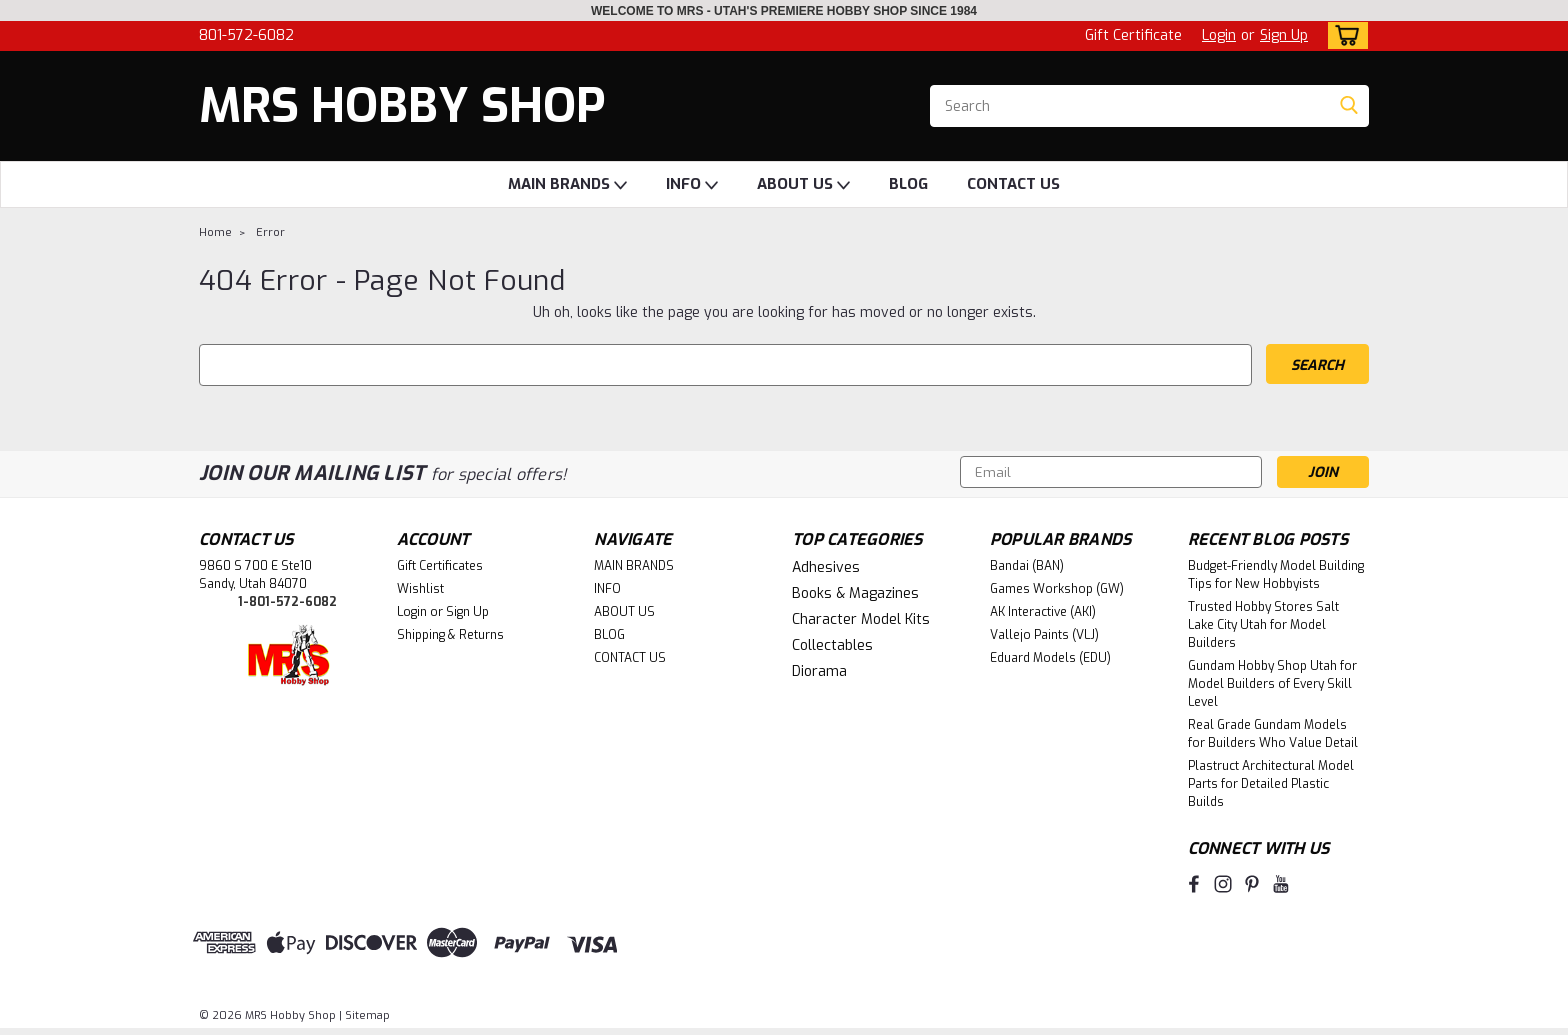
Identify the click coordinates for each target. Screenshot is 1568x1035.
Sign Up (1284, 35)
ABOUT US (803, 185)
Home (215, 232)
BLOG (908, 184)
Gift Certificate (1133, 35)
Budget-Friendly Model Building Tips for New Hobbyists (1276, 575)
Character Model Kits (861, 619)
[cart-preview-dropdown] (1343, 35)
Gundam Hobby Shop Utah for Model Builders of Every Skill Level (1272, 684)
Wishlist (420, 589)
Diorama (819, 671)
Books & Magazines (855, 593)
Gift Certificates (440, 566)
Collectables (832, 645)
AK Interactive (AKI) (1043, 612)
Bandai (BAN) (1027, 566)
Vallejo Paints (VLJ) (1044, 635)
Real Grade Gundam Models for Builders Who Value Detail (1273, 734)
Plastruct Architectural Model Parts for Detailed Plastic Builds (1271, 784)
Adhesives (826, 567)
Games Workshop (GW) (1057, 589)
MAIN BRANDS (567, 185)
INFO (692, 185)
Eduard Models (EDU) (1050, 658)
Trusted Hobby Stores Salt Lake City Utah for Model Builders (1263, 625)
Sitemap (367, 1015)
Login (1219, 35)
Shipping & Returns (450, 635)
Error (270, 232)
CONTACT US (1013, 184)
